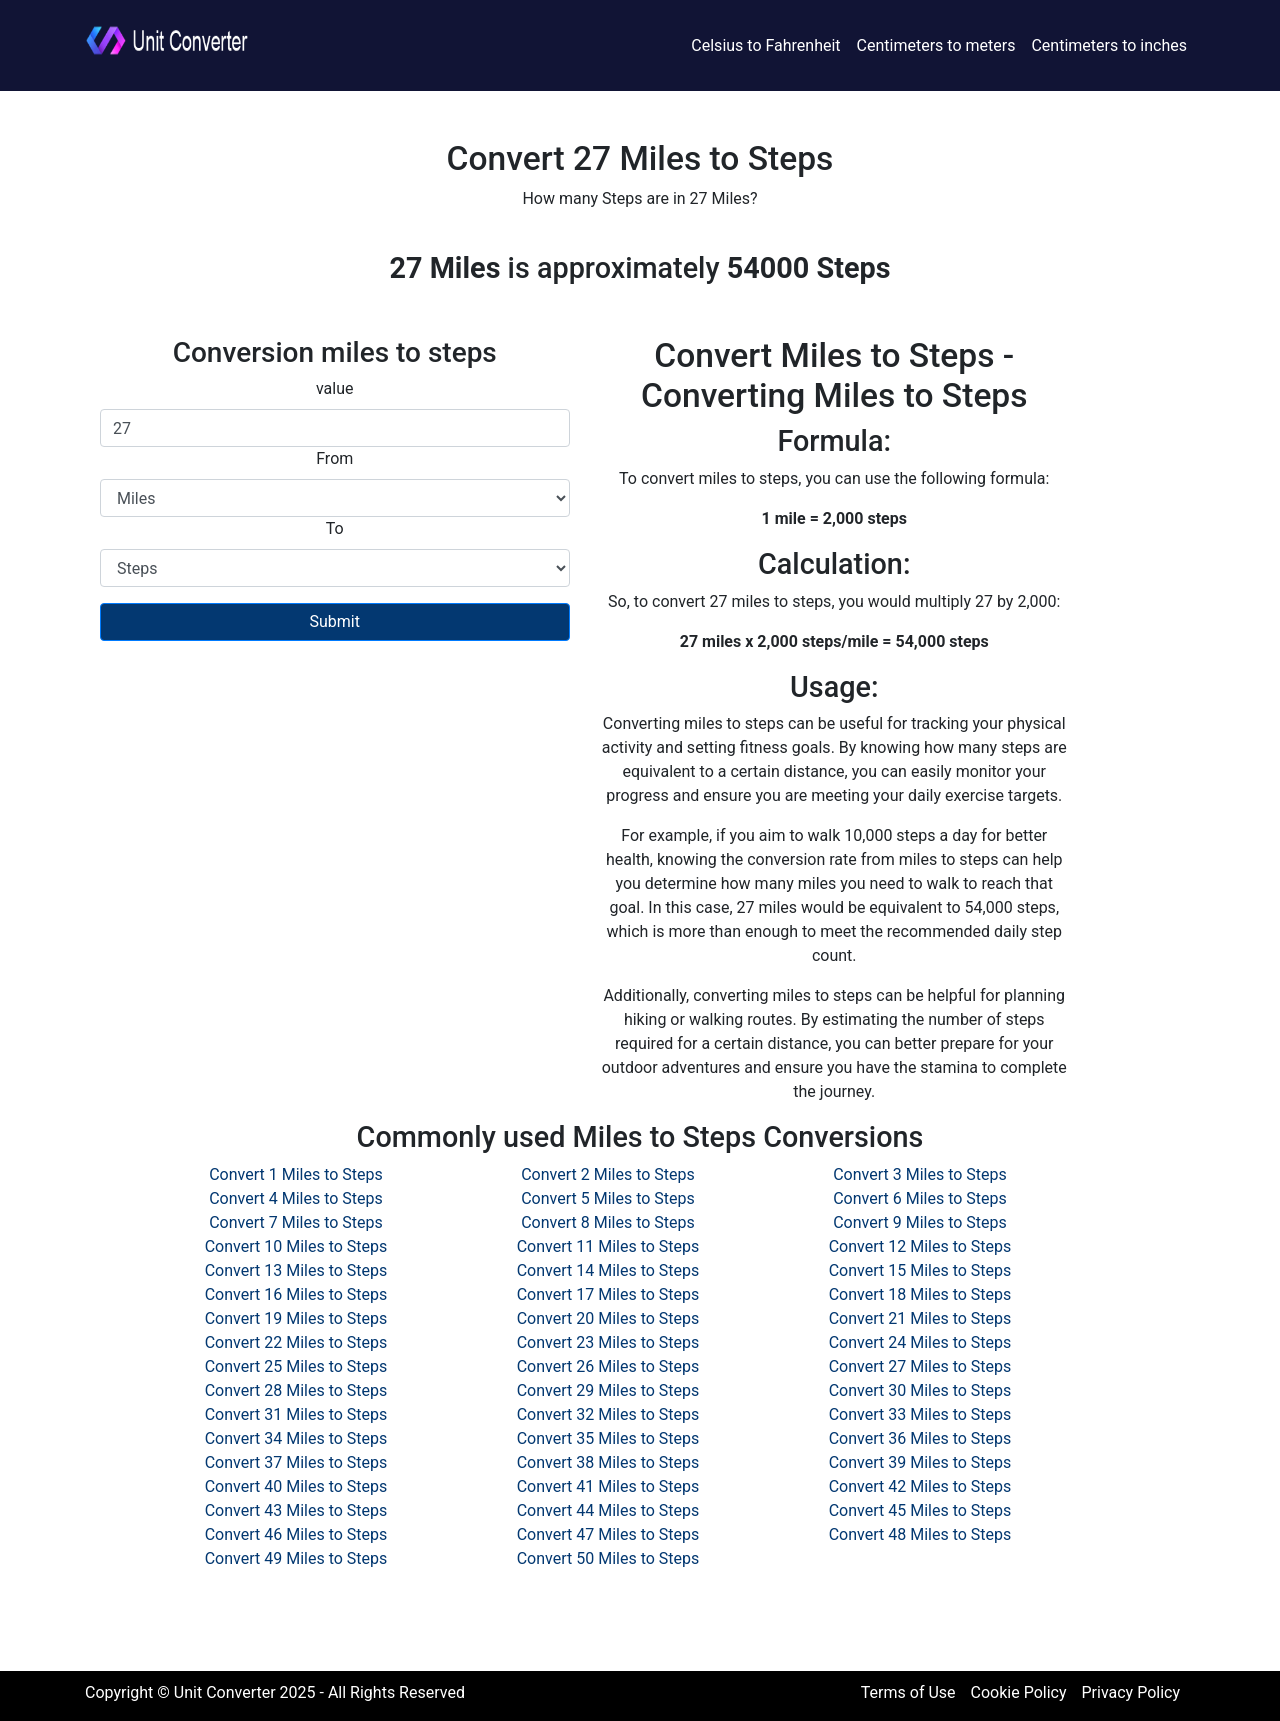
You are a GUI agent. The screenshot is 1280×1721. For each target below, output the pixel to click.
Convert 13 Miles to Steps (296, 1270)
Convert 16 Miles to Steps (296, 1294)
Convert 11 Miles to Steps (608, 1246)
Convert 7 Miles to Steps (296, 1222)
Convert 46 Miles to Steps (296, 1534)
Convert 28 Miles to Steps (296, 1390)
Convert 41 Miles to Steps (608, 1486)
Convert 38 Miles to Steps (608, 1462)
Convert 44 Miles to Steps (608, 1510)
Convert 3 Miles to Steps (920, 1174)
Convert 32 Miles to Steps (608, 1414)
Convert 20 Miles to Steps (608, 1318)
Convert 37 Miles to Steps (296, 1462)
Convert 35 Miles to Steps (608, 1438)
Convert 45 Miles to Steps (920, 1510)
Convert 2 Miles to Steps (608, 1174)
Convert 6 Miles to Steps (920, 1198)
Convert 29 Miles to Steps (608, 1390)
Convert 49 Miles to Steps (296, 1558)
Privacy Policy (1131, 1692)
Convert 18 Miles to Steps (920, 1294)
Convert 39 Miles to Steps (920, 1462)
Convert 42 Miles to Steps (920, 1486)
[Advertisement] (335, 801)
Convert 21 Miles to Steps (920, 1318)
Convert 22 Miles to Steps (296, 1342)
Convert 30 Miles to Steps (920, 1390)
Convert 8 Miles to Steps (608, 1222)
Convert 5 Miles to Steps (608, 1198)
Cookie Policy (1019, 1692)
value (335, 388)
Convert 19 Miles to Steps (296, 1318)
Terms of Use (908, 1692)
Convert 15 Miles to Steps (920, 1270)
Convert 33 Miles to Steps (920, 1414)
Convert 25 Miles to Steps (296, 1366)
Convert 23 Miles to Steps (608, 1342)
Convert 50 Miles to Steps (608, 1558)
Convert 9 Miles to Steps (920, 1222)
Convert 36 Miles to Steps (920, 1438)
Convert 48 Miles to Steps (920, 1534)
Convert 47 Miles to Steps (608, 1534)
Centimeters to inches (1109, 45)
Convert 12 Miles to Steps (920, 1246)
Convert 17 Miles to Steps (608, 1294)
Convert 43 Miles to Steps (296, 1510)
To (335, 528)
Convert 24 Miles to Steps (920, 1342)
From (334, 458)
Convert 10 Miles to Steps (296, 1246)
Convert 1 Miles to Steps (296, 1174)
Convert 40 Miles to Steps (296, 1486)
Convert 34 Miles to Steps (296, 1438)
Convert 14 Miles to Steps (608, 1270)
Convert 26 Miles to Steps (608, 1366)
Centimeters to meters (936, 45)
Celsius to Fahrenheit (765, 45)
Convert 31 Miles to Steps (296, 1414)
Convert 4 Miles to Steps (296, 1198)
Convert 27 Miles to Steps (920, 1366)
